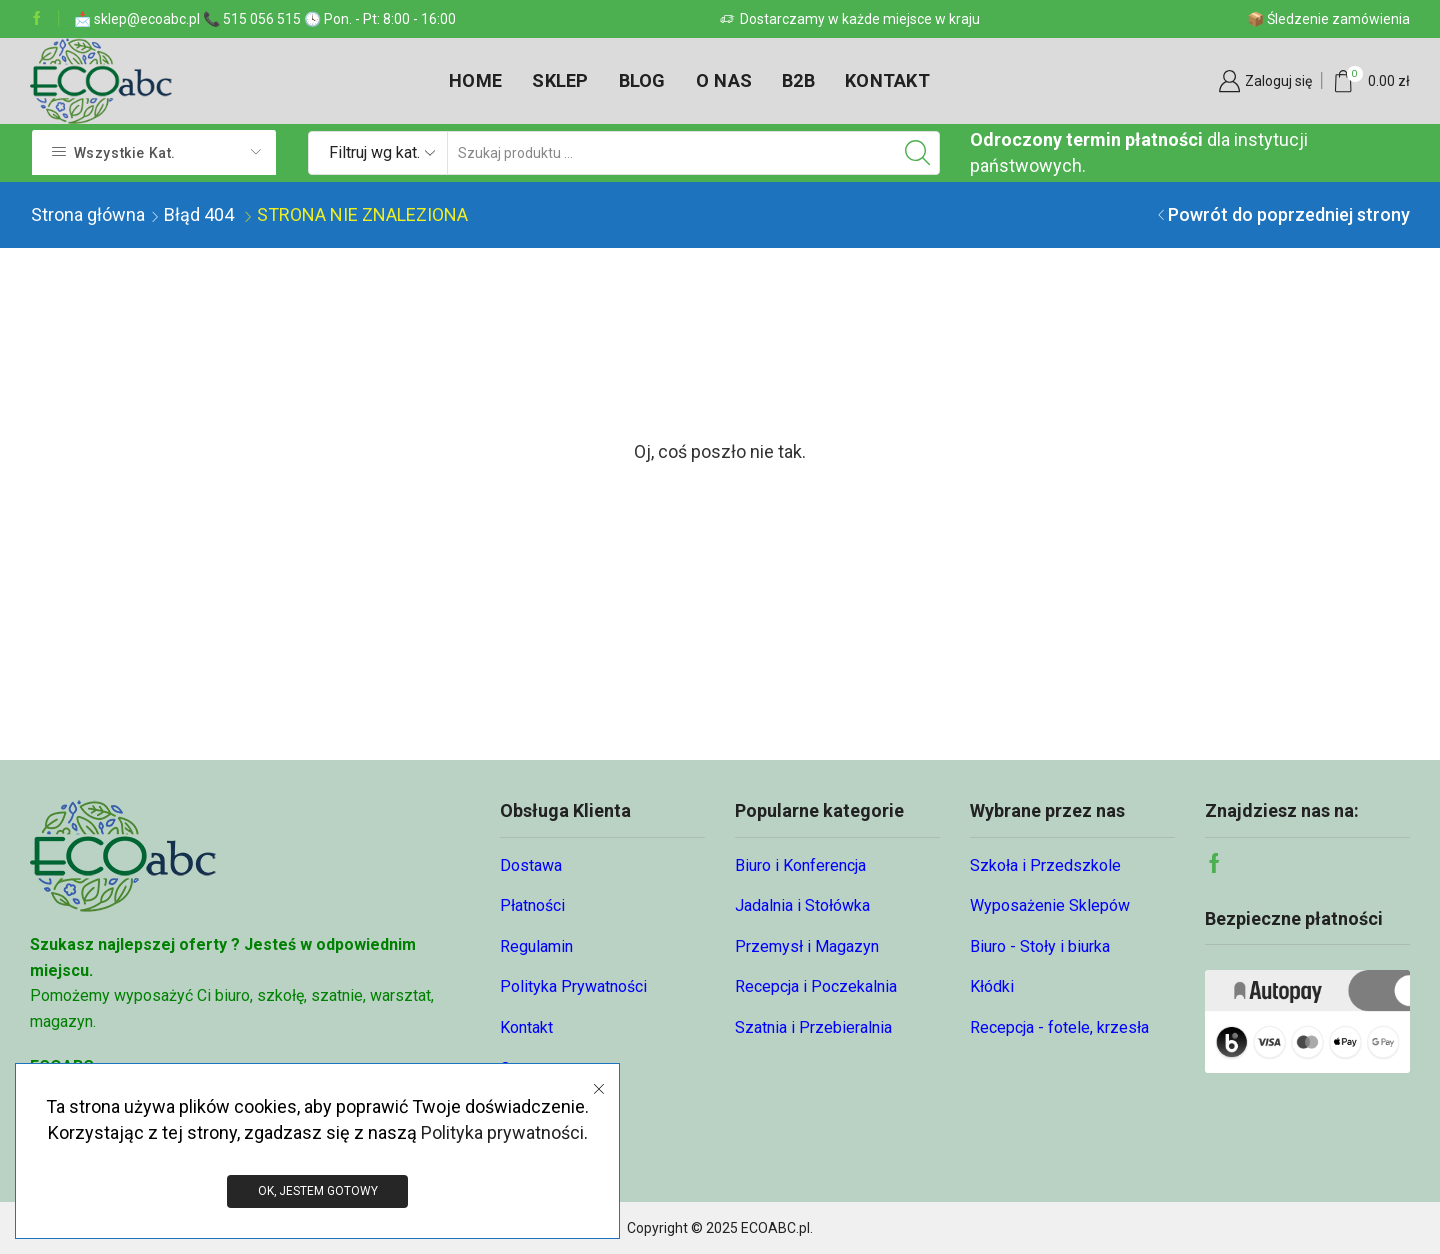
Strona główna (88, 214)
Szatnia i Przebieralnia (813, 1027)
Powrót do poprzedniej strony (1289, 214)
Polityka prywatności (502, 1131)
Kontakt (887, 80)
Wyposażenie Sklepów (1050, 905)
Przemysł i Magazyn (807, 946)
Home (475, 80)
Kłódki (992, 986)
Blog (642, 80)
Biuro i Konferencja (800, 865)
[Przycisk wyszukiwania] (918, 153)
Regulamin (536, 946)
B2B (798, 80)
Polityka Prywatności (573, 986)
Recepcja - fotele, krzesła (1059, 1027)
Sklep (560, 80)
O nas (724, 80)
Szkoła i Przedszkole (1045, 865)
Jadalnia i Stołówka (802, 905)
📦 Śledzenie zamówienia (1328, 19)
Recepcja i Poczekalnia (816, 986)
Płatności (532, 905)
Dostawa (531, 865)
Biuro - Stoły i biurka (1040, 946)
